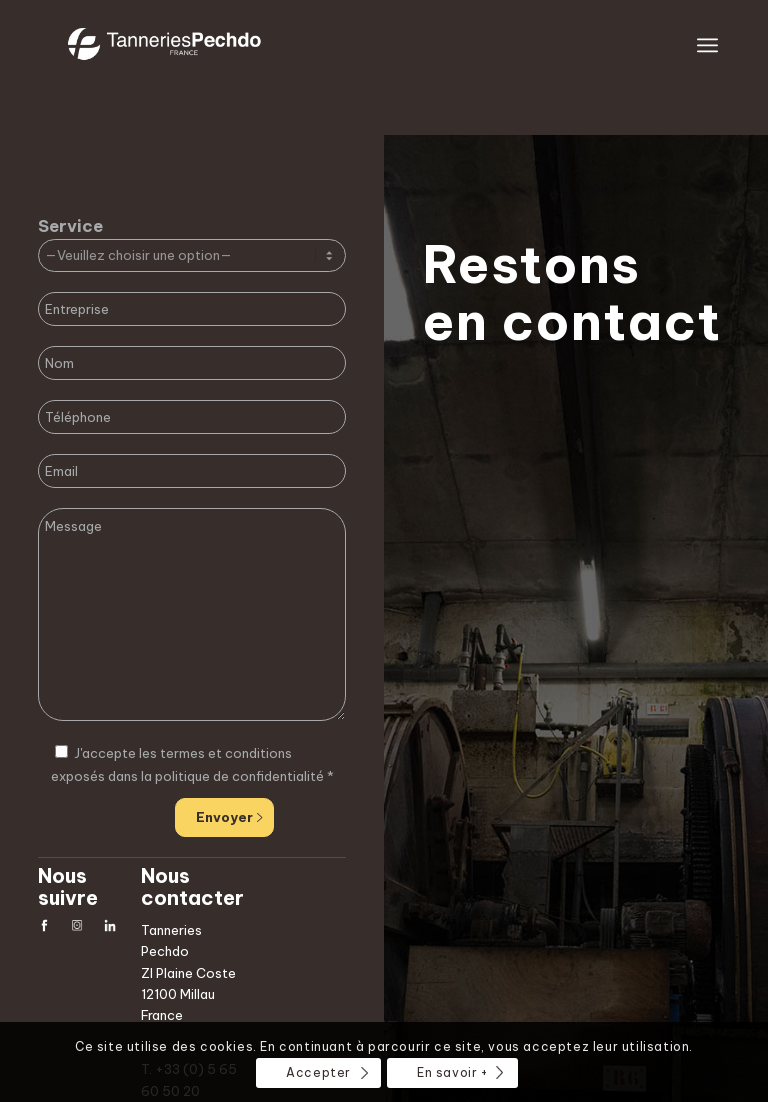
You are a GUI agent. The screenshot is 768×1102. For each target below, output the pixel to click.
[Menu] (707, 45)
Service (70, 225)
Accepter (318, 1072)
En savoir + (452, 1072)
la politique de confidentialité (232, 776)
